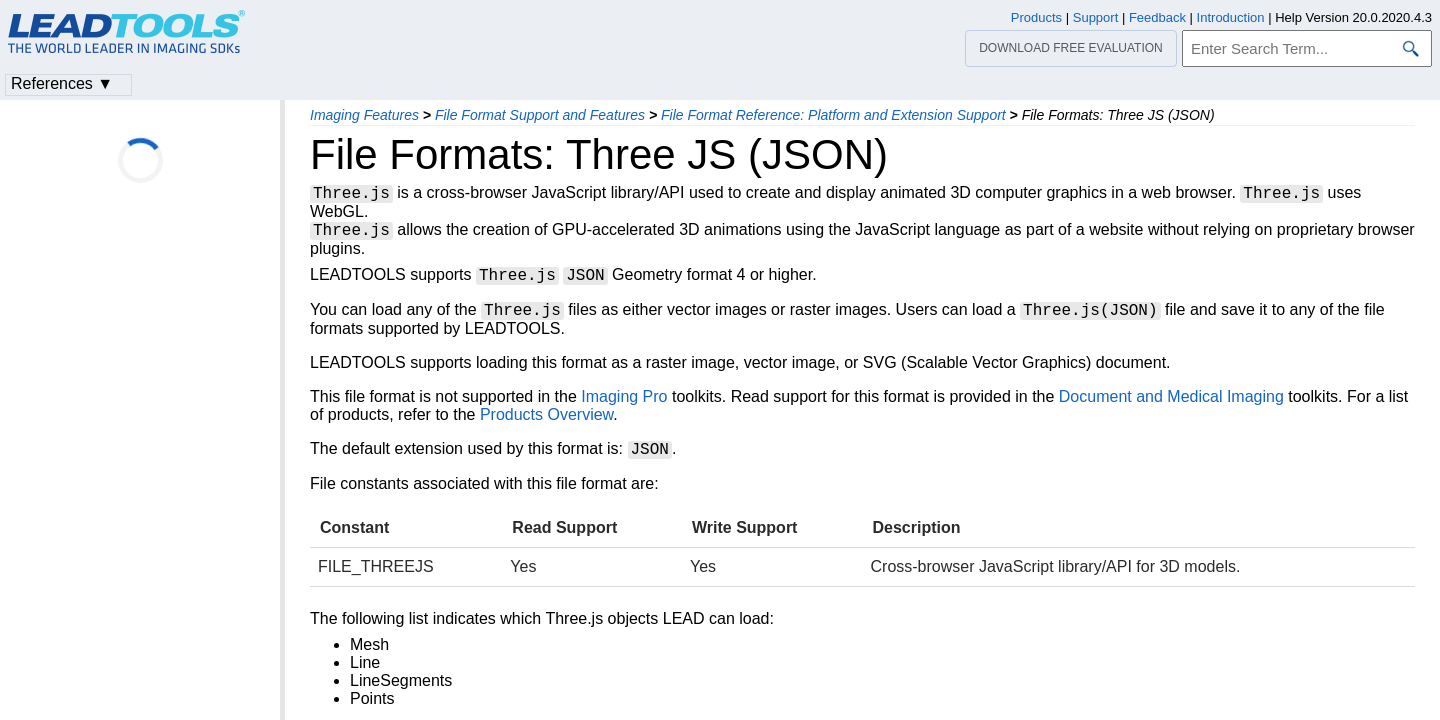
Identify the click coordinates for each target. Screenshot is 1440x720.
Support (1096, 17)
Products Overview (546, 420)
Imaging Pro (624, 402)
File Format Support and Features (540, 115)
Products (1036, 17)
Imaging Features (364, 115)
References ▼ (62, 83)
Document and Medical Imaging (1171, 402)
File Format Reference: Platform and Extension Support (833, 115)
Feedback (1157, 17)
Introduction (1231, 17)
